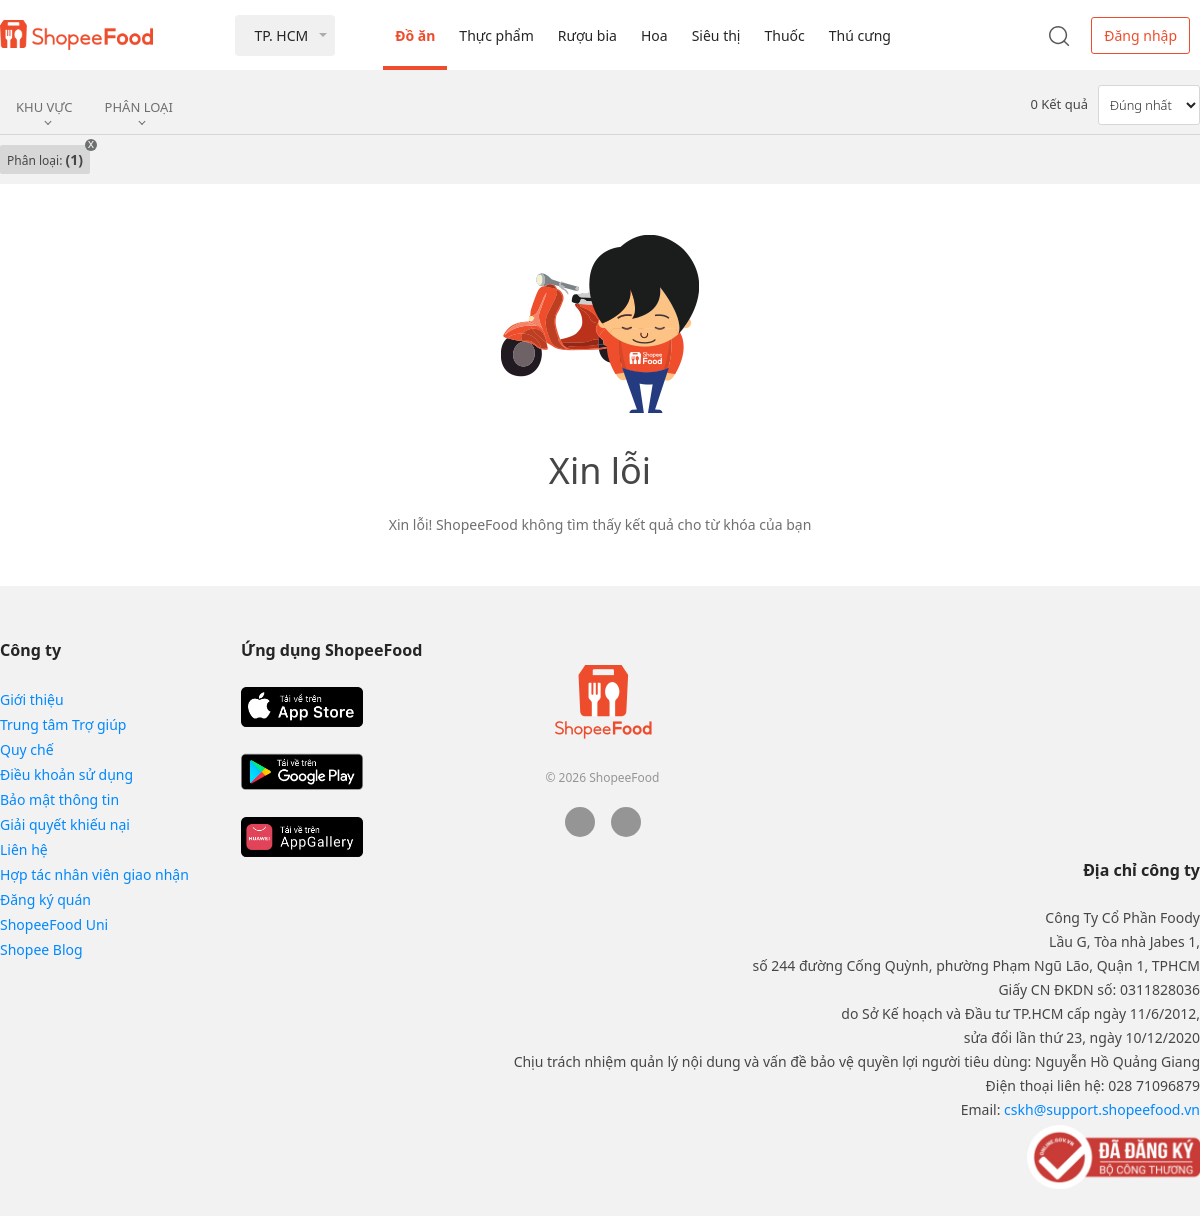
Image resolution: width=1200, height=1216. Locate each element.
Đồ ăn (415, 35)
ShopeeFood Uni (54, 924)
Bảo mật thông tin (59, 799)
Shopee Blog (41, 949)
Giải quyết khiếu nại (65, 824)
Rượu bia (587, 35)
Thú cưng (860, 35)
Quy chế (27, 749)
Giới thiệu (32, 699)
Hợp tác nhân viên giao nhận (94, 874)
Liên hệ (24, 849)
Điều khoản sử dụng (66, 774)
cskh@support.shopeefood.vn (1102, 1109)
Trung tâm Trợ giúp (63, 724)
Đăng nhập (1140, 35)
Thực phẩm (496, 35)
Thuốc (784, 35)
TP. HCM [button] (281, 35)
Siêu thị (716, 35)
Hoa (654, 35)
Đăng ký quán (45, 899)
